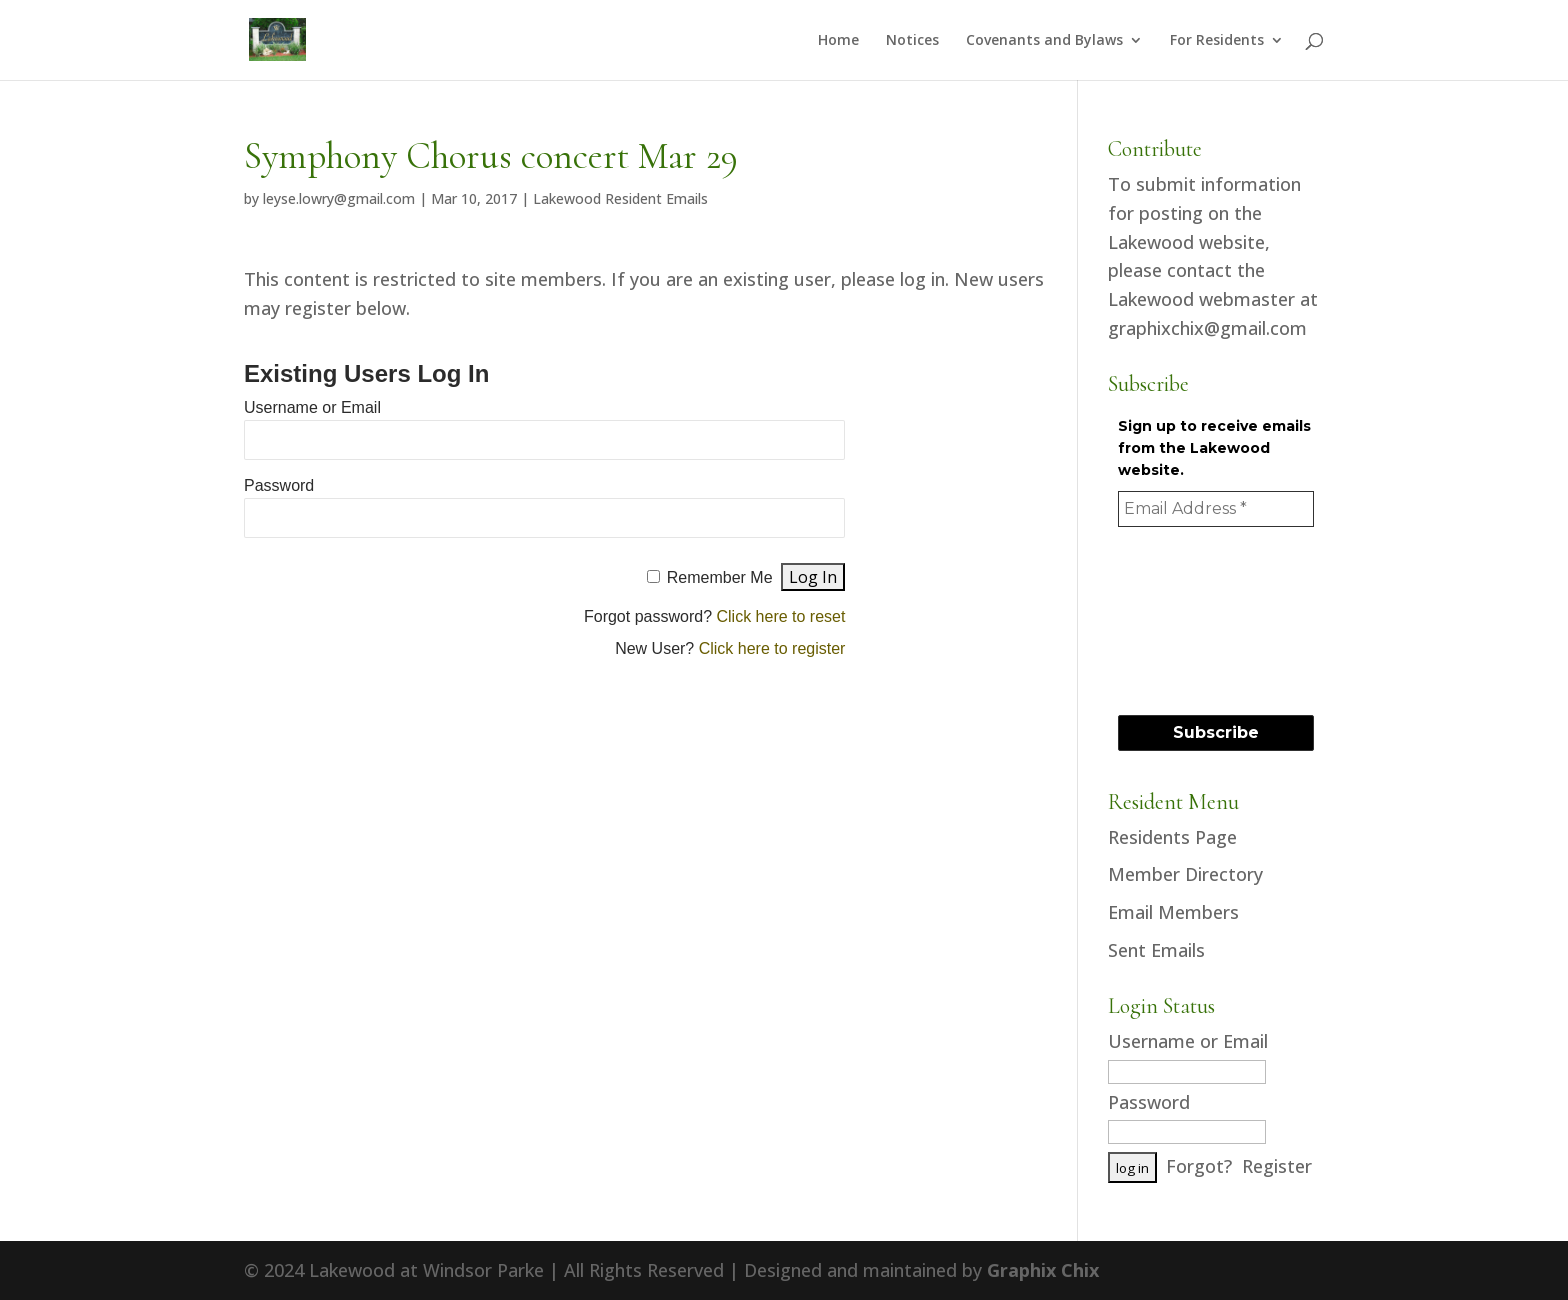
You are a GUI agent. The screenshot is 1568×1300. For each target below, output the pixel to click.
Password (279, 485)
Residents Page (1172, 837)
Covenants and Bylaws (1044, 41)
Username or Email (312, 407)
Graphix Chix (1043, 1270)
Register (1277, 1166)
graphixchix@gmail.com (1207, 328)
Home (838, 41)
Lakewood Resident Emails (620, 198)
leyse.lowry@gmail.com (339, 198)
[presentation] (1200, 619)
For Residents (1217, 41)
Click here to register (772, 648)
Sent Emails (1156, 950)
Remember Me (720, 577)
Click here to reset (780, 616)
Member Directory (1185, 874)
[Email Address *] (1216, 509)
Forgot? (1199, 1166)
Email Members (1173, 912)
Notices (912, 41)
